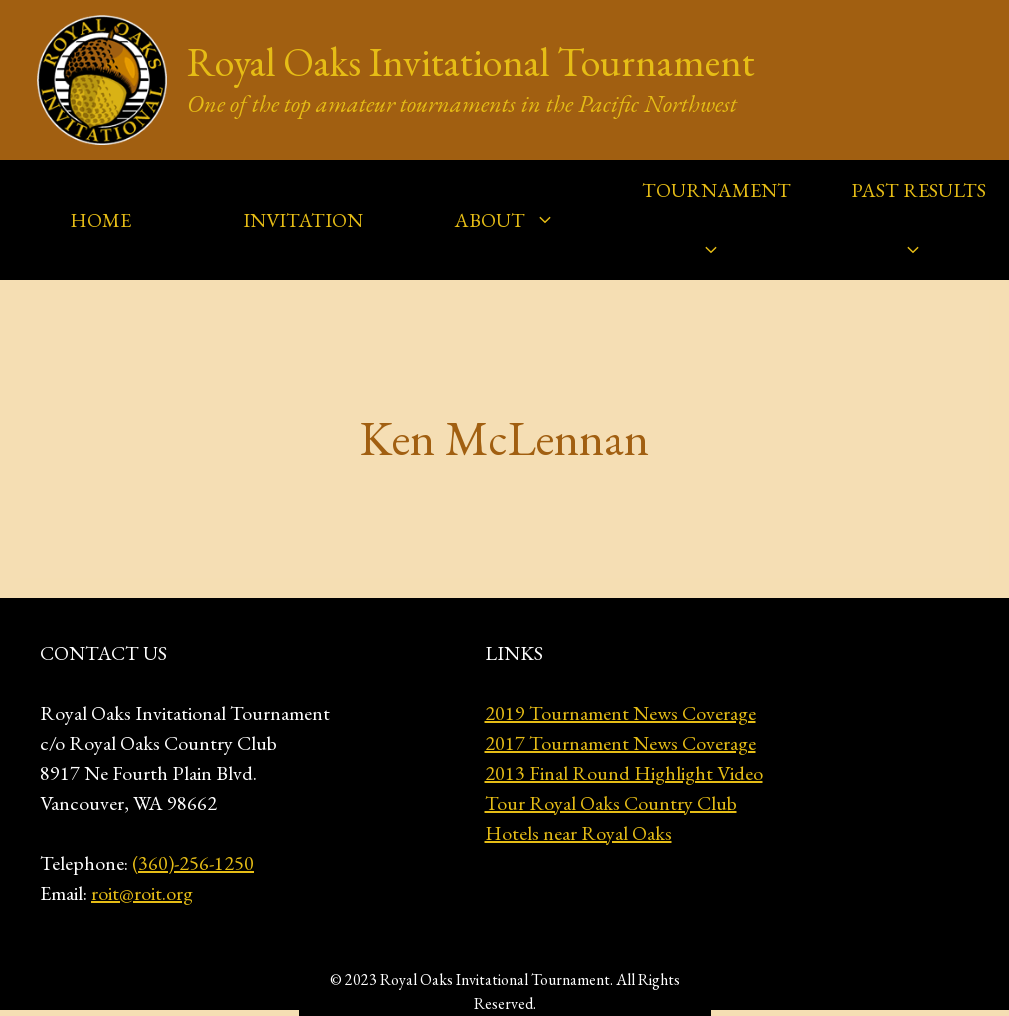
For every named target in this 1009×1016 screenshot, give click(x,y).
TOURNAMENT (716, 228)
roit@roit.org (142, 893)
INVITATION (303, 220)
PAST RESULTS (918, 228)
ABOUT (514, 220)
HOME (100, 220)
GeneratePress (667, 978)
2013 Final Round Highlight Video (624, 773)
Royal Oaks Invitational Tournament (471, 62)
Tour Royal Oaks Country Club (611, 803)
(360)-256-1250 (193, 863)
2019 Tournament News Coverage (620, 713)
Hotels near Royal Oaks (578, 833)
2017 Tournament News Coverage (620, 743)
